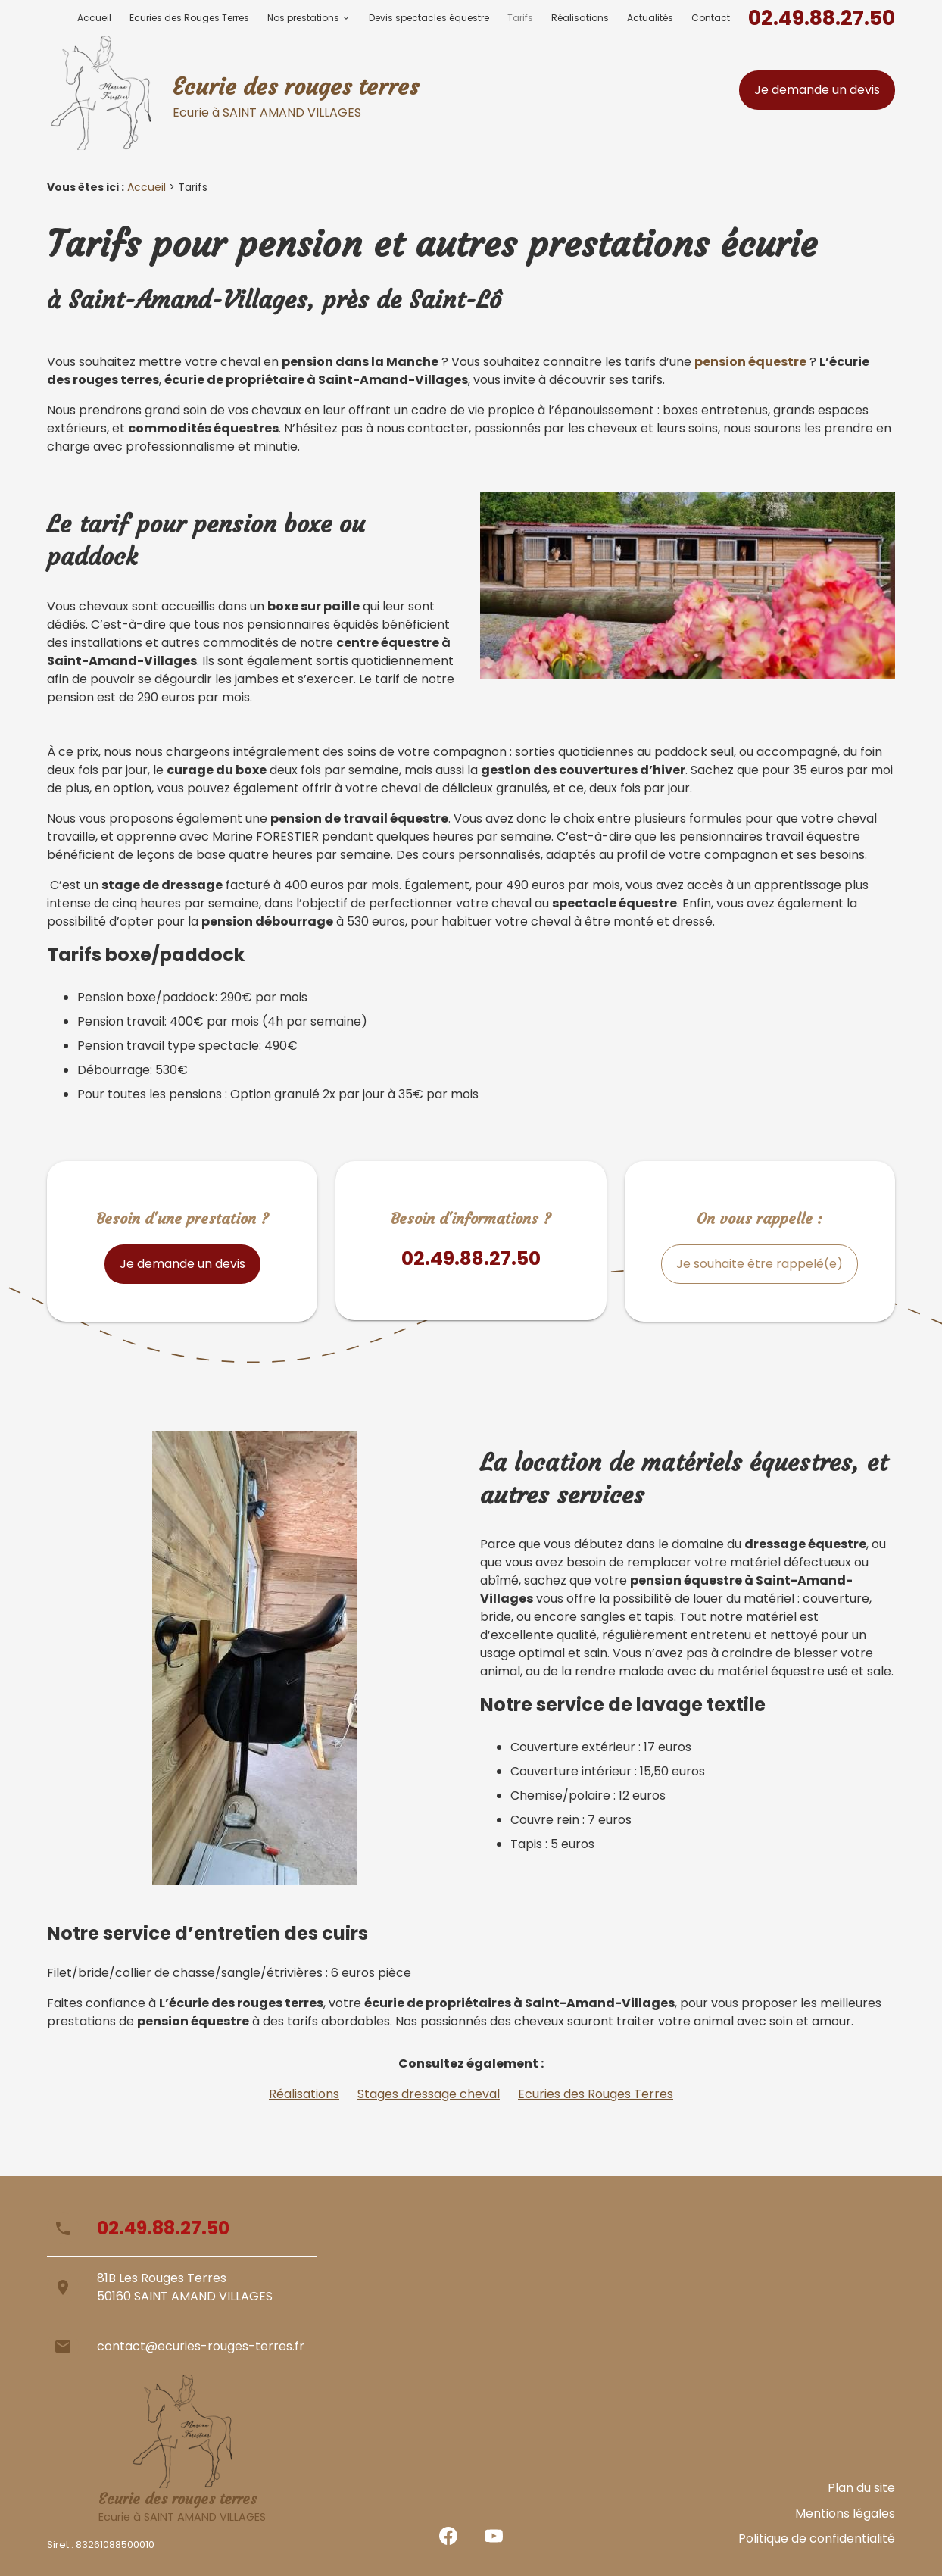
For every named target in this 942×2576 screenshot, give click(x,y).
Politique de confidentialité (816, 2542)
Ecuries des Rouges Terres (189, 17)
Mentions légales (845, 2524)
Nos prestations (303, 17)
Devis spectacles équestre (429, 17)
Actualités (650, 17)
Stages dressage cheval (428, 2094)
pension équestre (750, 361)
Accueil (94, 17)
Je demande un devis (817, 89)
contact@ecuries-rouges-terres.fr (200, 2346)
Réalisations (580, 17)
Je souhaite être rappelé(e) (759, 1263)
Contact (710, 17)
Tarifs (520, 17)
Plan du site (861, 2506)
